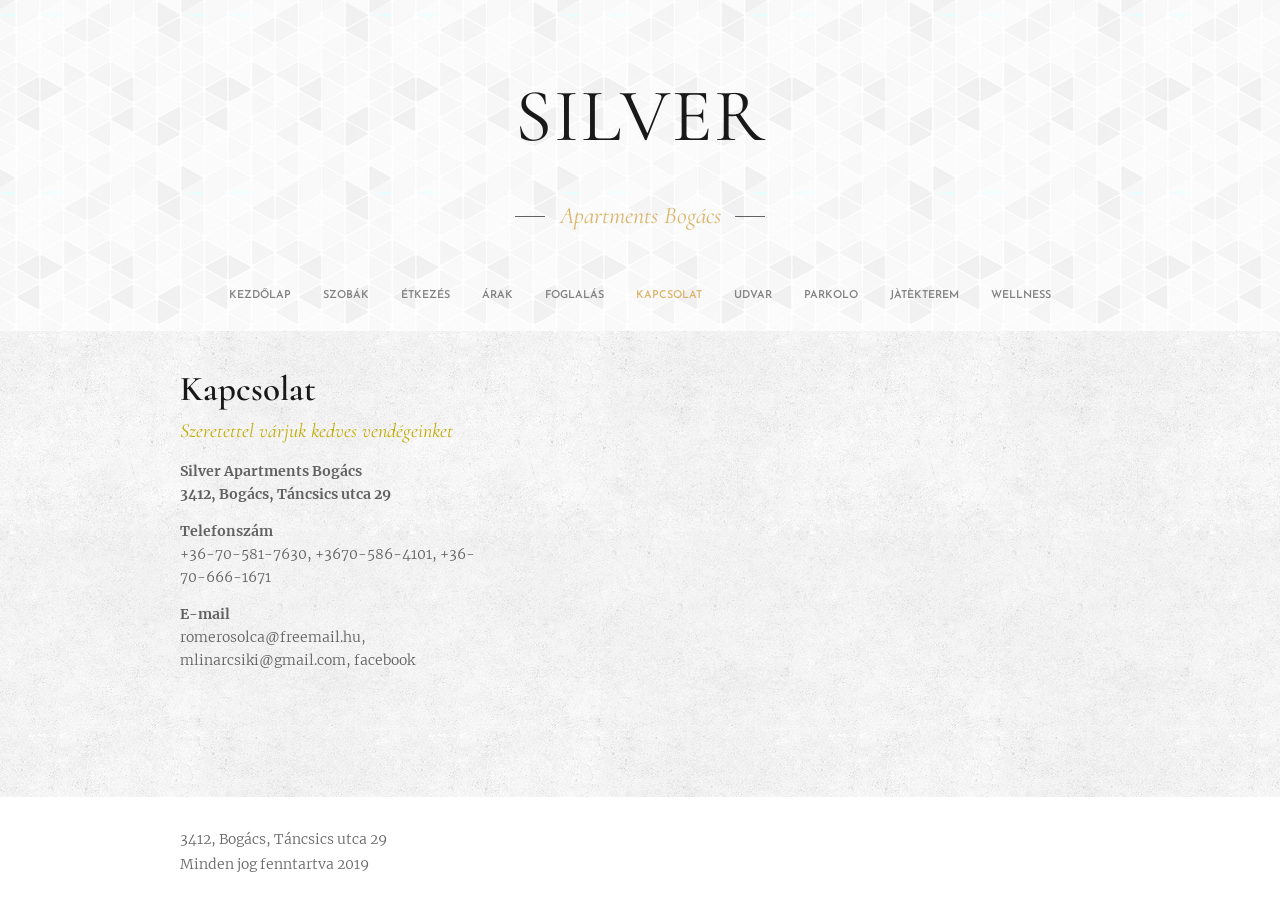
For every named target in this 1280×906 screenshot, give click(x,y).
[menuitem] (504, 296)
